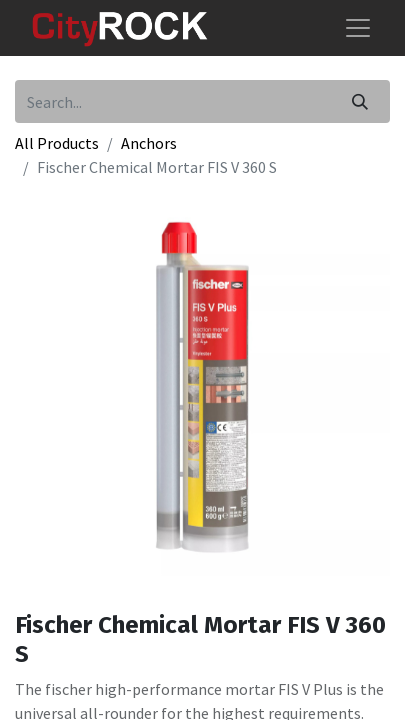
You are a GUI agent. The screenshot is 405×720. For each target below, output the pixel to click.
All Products (57, 143)
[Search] (360, 101)
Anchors (149, 143)
